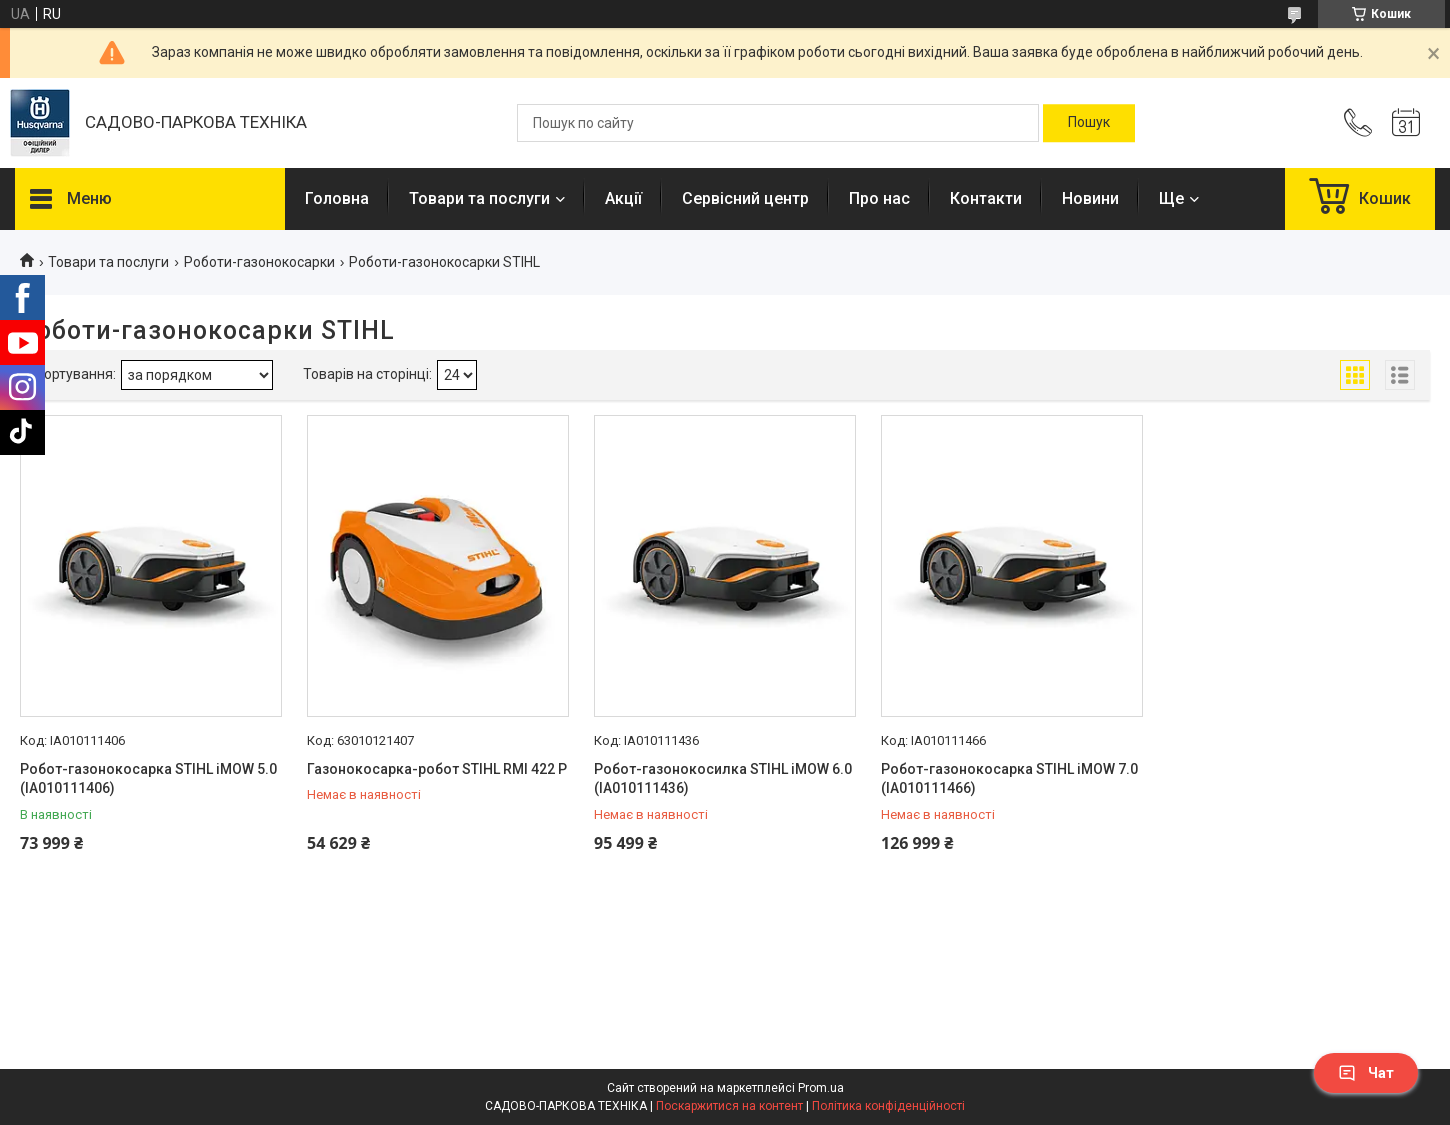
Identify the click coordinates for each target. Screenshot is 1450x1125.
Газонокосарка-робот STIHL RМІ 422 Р (437, 769)
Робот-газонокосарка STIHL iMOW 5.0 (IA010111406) (148, 779)
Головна (337, 198)
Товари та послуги (479, 198)
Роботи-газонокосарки (259, 262)
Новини (1090, 198)
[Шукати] (1089, 123)
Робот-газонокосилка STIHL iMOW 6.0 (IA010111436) (723, 779)
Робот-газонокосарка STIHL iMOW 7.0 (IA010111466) (1009, 779)
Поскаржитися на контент (729, 1106)
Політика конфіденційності (888, 1106)
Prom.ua (821, 1088)
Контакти (986, 198)
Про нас (879, 198)
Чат (1366, 1073)
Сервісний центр (745, 198)
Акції (623, 198)
